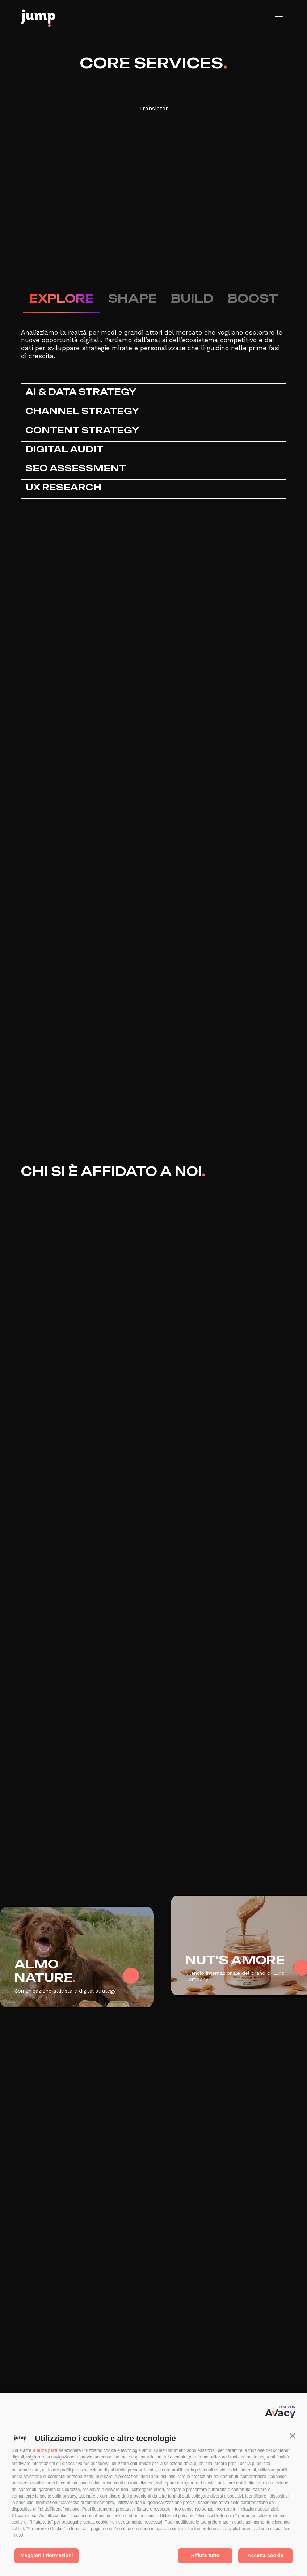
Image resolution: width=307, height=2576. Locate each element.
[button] (292, 2436)
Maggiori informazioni (46, 2555)
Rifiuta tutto (205, 2555)
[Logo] (38, 18)
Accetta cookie (265, 2555)
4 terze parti (45, 2450)
